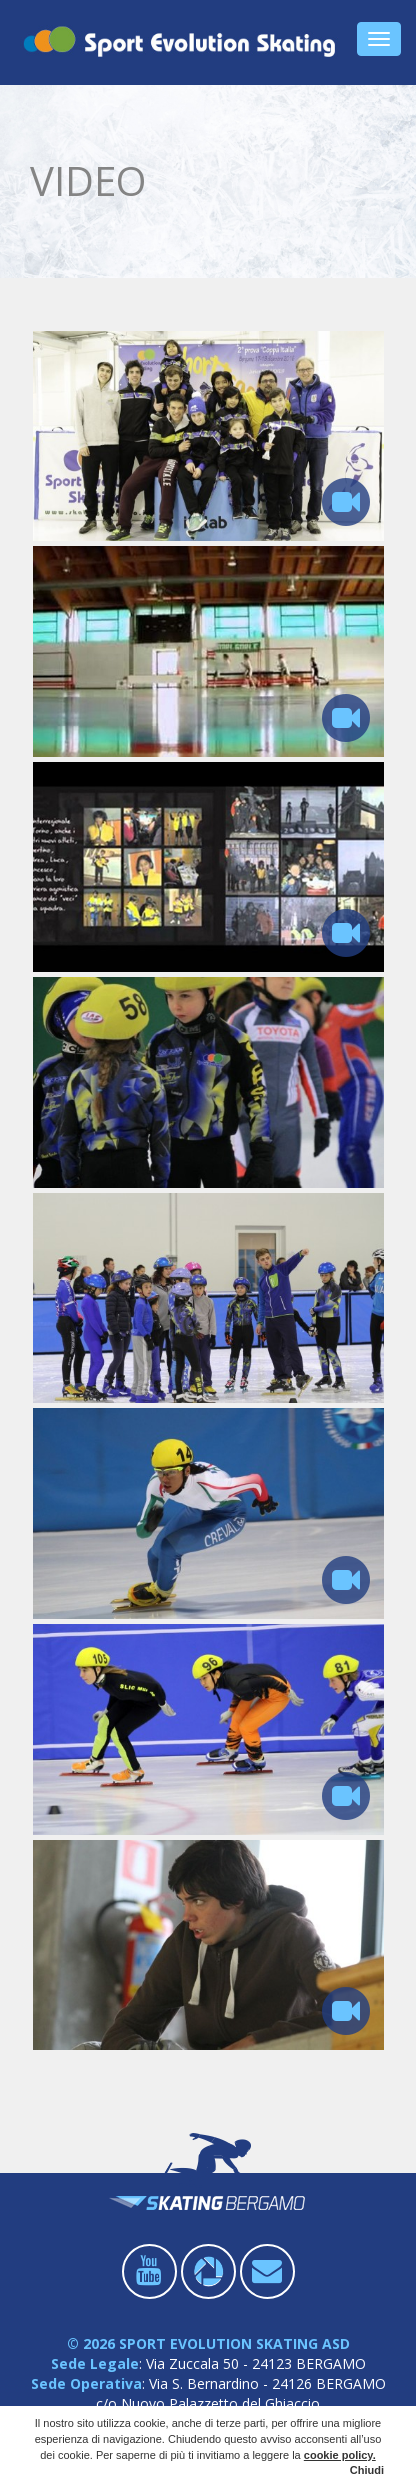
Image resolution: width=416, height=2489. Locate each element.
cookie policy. (340, 2455)
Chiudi (367, 2470)
